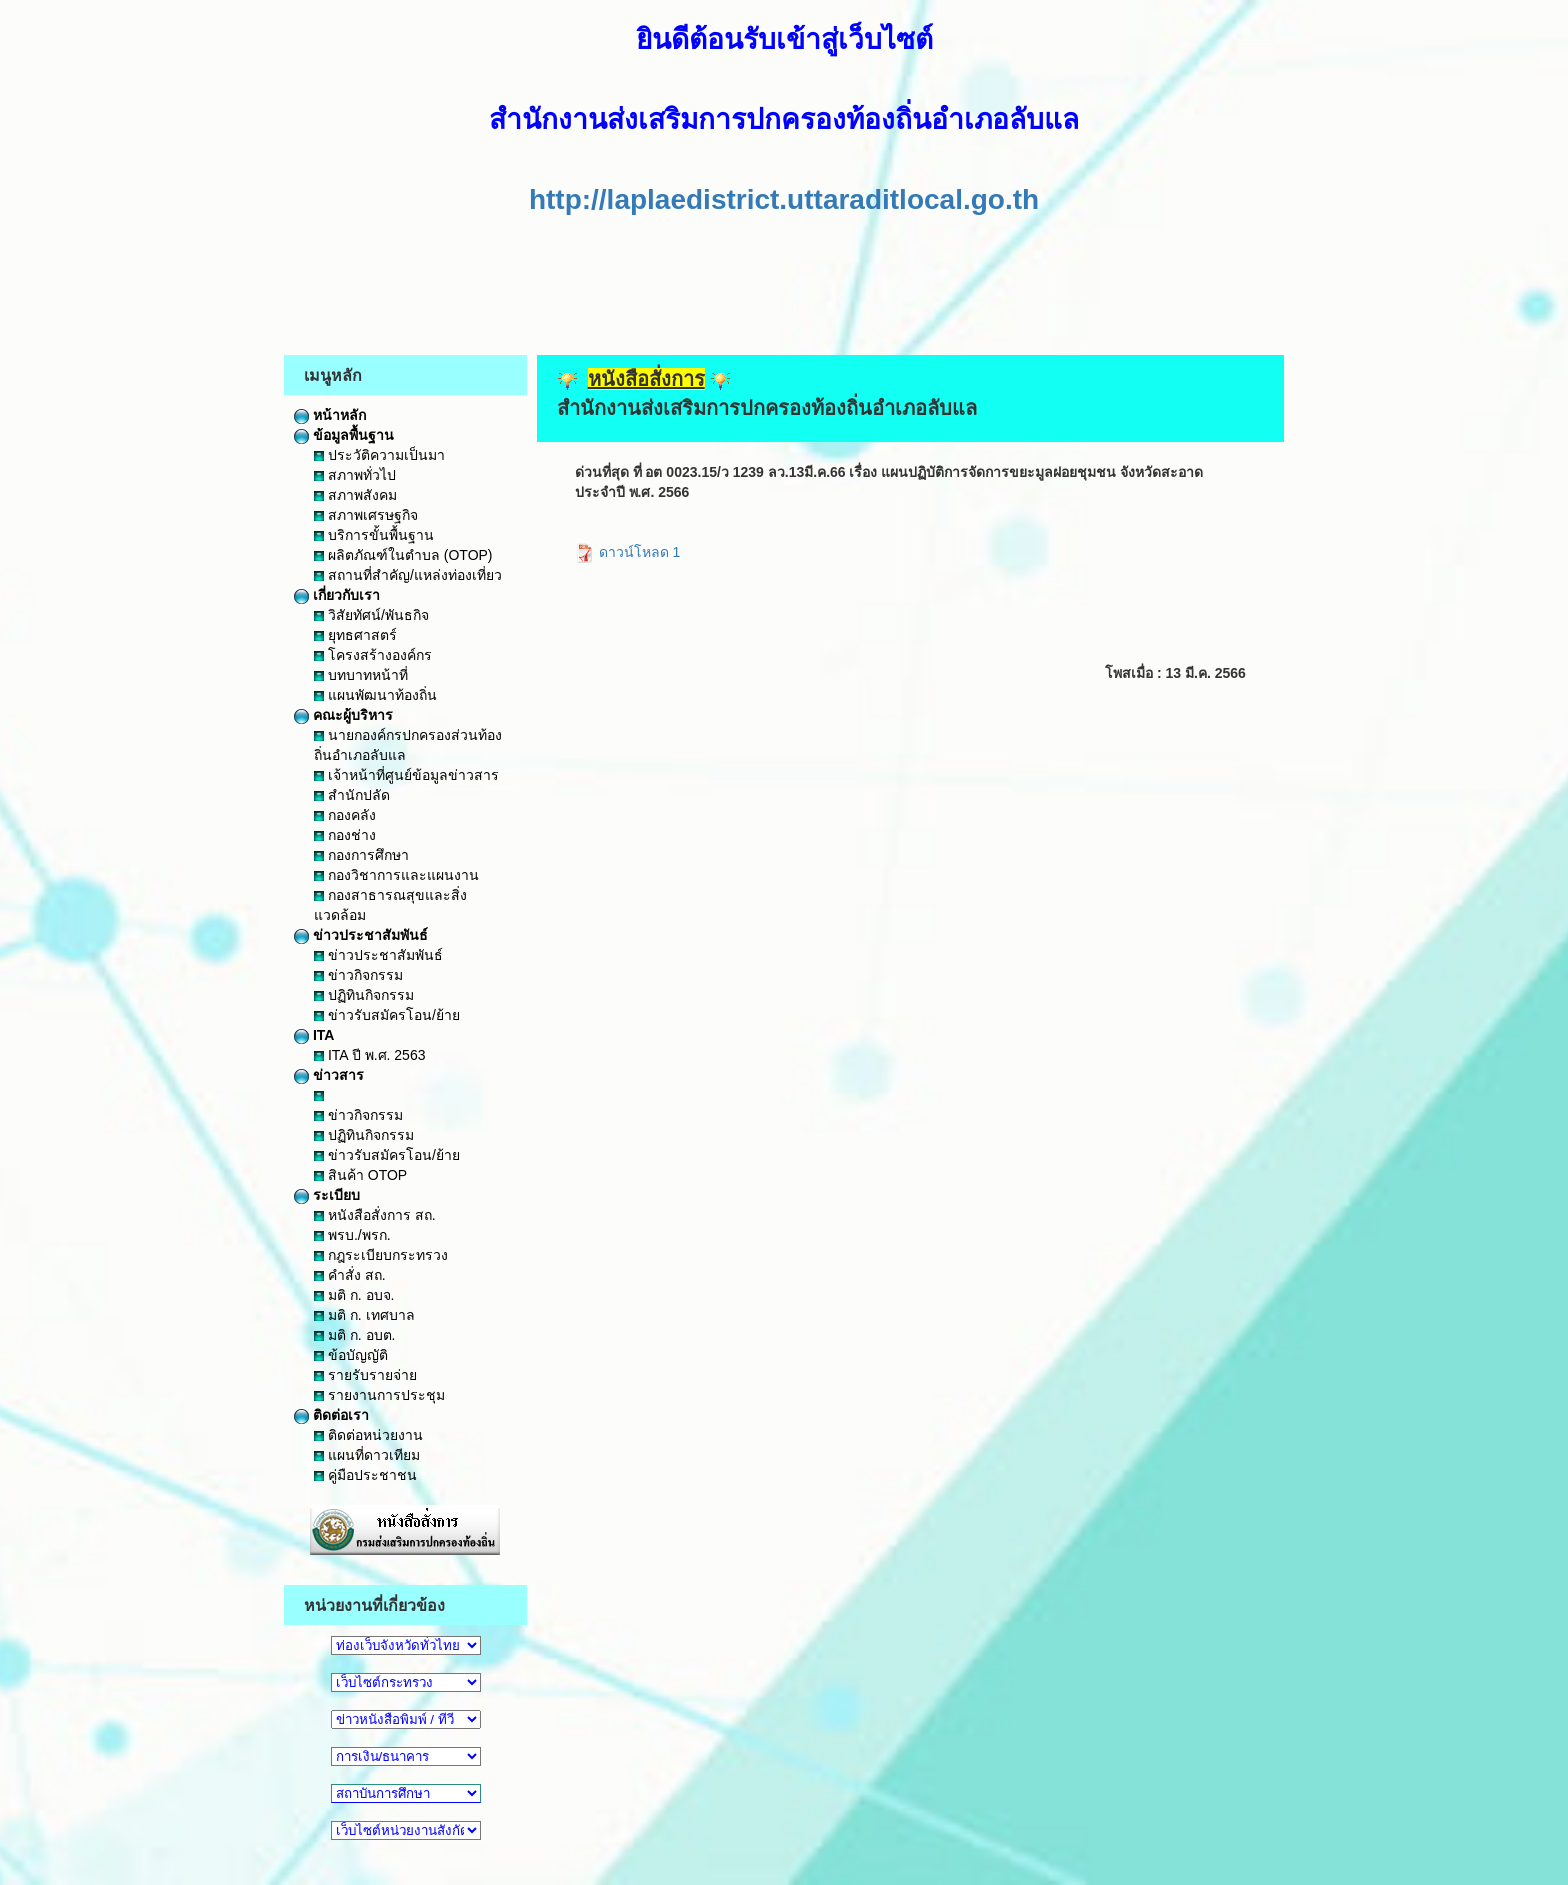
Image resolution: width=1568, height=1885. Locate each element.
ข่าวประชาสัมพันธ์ (361, 935)
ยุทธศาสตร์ (355, 635)
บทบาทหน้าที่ (361, 675)
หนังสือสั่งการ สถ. (375, 1215)
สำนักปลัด (352, 795)
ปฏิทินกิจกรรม (364, 995)
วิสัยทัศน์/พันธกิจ (371, 615)
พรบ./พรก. (352, 1235)
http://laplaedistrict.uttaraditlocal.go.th (784, 199)
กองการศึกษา (361, 855)
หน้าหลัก (330, 415)
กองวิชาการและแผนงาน (396, 875)
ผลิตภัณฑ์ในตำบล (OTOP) (403, 555)
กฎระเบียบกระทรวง (381, 1255)
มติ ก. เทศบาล (364, 1315)
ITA (314, 1035)
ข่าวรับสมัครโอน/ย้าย (387, 1015)
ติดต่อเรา (331, 1415)
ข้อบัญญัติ (351, 1355)
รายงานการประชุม (379, 1395)
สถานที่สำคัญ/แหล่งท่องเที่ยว (408, 575)
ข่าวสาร (329, 1075)
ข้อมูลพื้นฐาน (344, 435)
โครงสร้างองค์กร (373, 655)
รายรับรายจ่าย (365, 1375)
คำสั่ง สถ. (350, 1275)
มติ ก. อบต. (354, 1335)
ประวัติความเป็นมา (379, 455)
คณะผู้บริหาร (343, 715)
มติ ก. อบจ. (354, 1295)
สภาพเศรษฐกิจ (366, 515)
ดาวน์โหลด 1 (628, 552)
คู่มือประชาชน (365, 1475)
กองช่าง (345, 835)
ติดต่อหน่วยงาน (368, 1435)
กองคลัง (345, 815)
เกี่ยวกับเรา (337, 595)
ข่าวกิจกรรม (358, 975)
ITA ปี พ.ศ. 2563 (369, 1055)
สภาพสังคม (355, 495)
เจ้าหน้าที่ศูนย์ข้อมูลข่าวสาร (406, 775)
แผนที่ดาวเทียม (367, 1455)
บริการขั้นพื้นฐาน (374, 535)
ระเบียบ (327, 1195)
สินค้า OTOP (360, 1175)
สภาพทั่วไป (355, 475)
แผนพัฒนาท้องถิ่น (375, 695)
